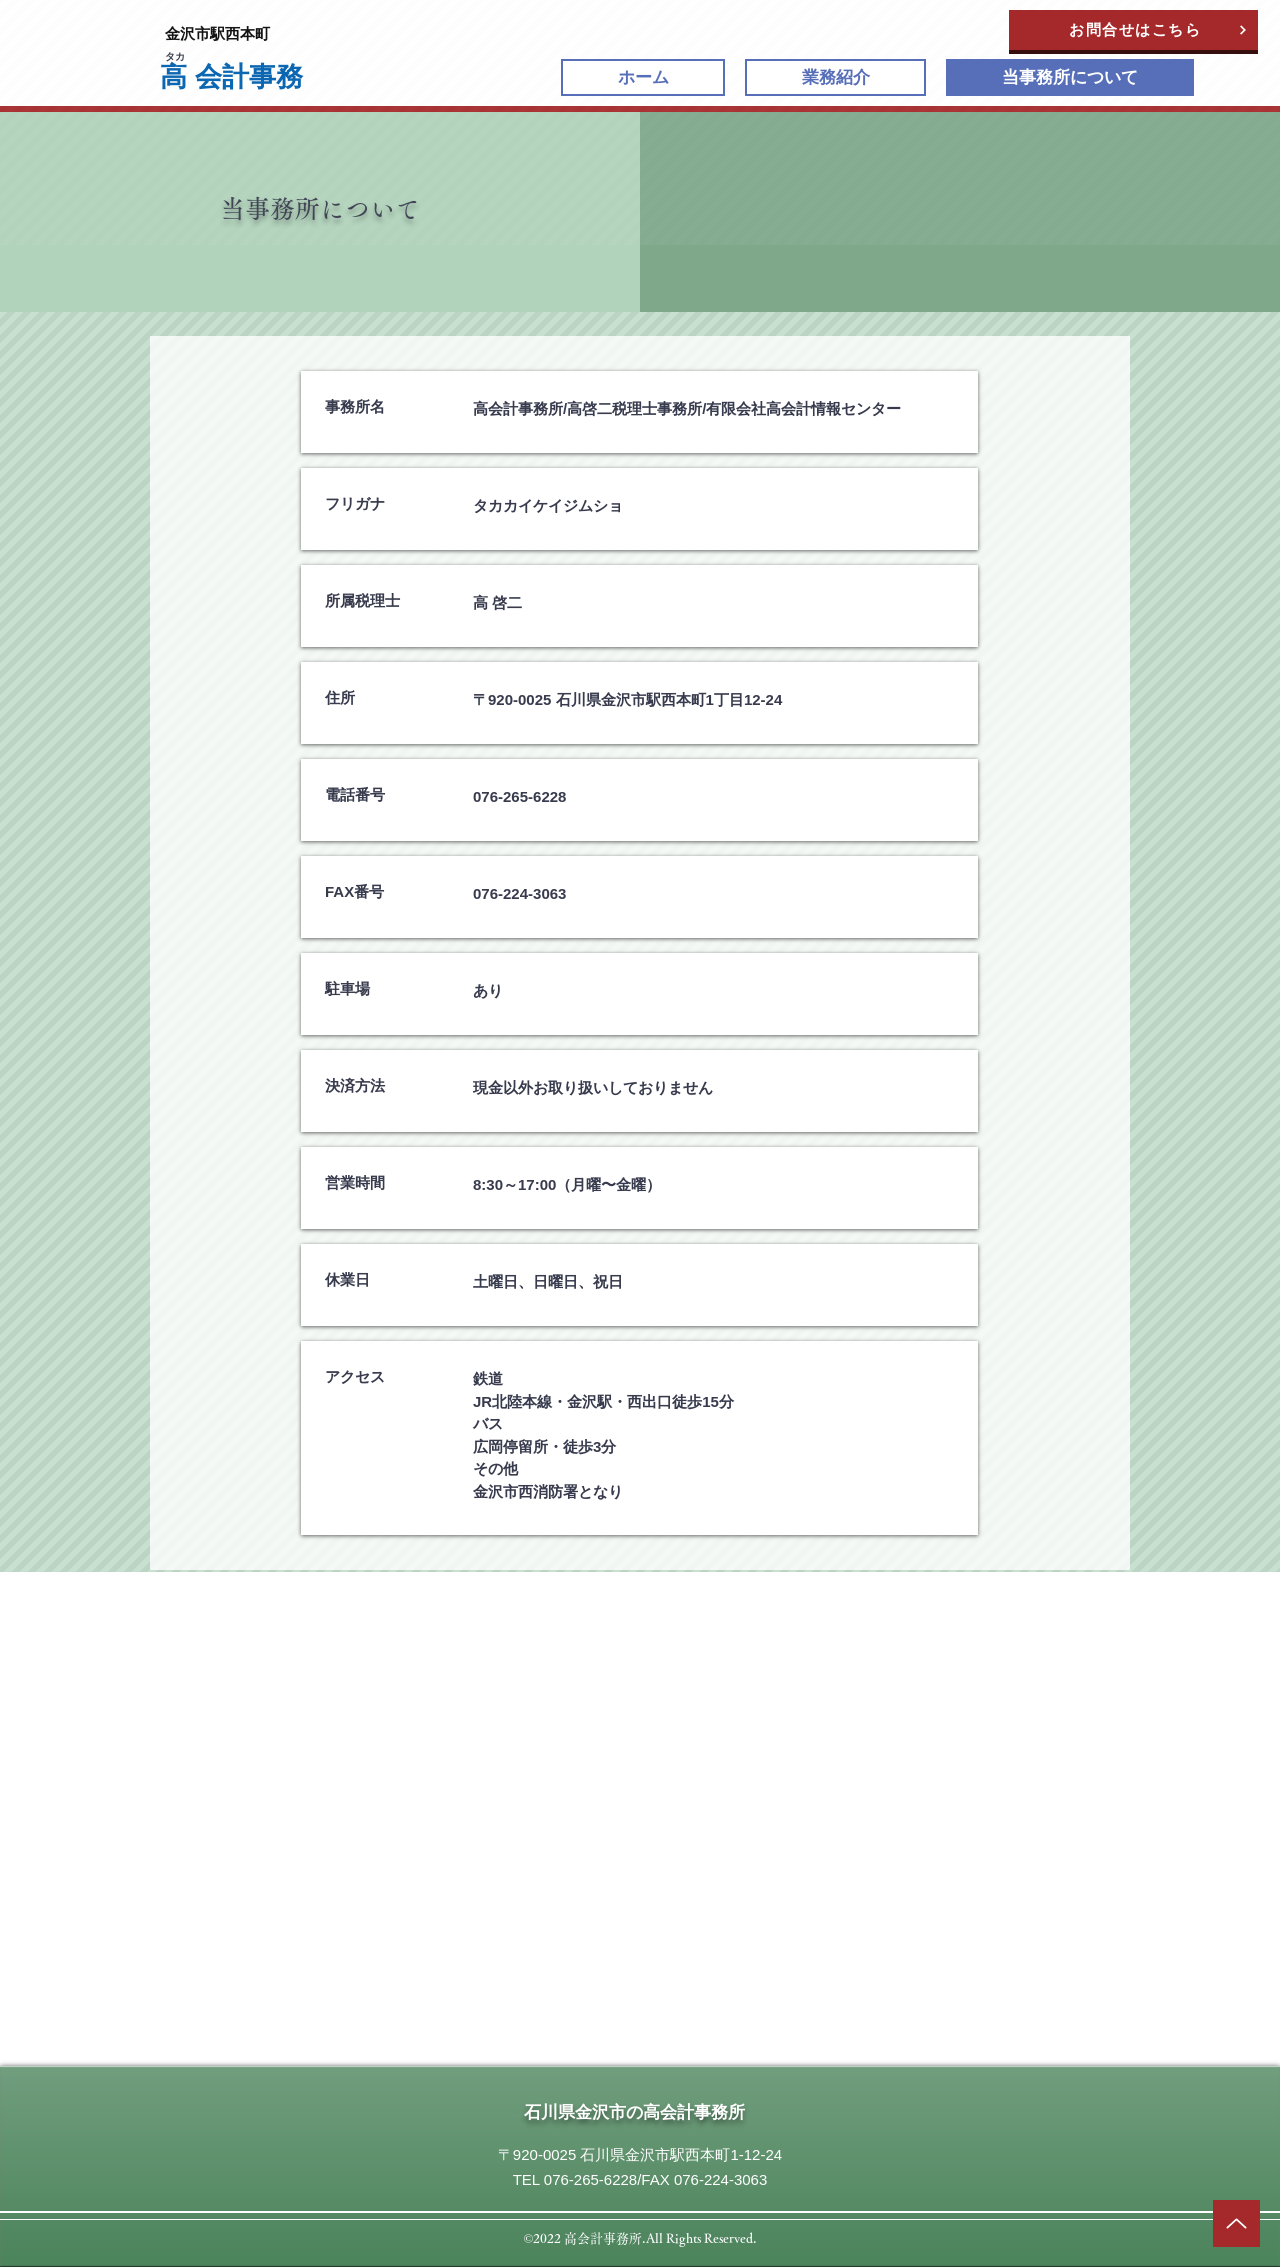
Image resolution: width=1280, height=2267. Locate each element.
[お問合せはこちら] (1133, 30)
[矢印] (1236, 2223)
